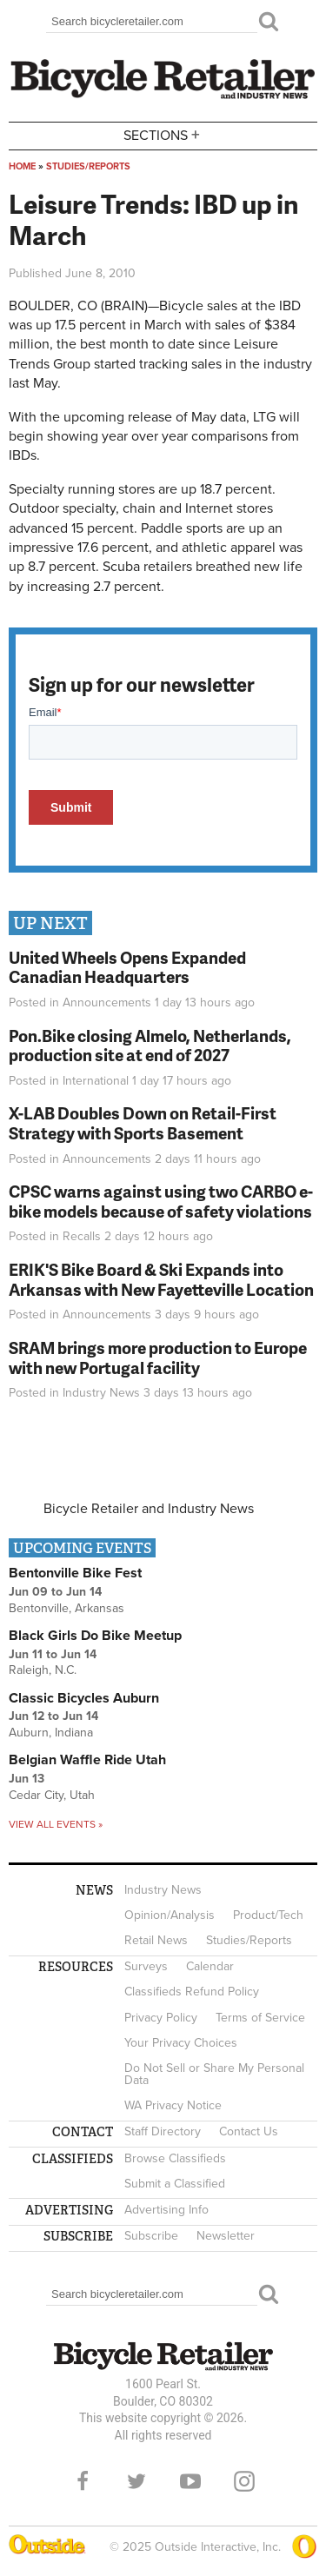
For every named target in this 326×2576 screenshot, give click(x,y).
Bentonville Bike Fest (75, 1573)
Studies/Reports (88, 166)
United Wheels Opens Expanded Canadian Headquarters (127, 967)
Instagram (244, 2481)
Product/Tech (268, 1915)
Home (22, 166)
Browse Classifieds (175, 2158)
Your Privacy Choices (180, 2042)
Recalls (82, 1236)
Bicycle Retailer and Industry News (148, 1508)
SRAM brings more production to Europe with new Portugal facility (158, 1357)
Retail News (156, 1940)
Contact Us (248, 2131)
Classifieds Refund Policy (191, 1991)
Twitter (136, 2481)
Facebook (82, 2481)
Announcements (107, 1002)
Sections (163, 134)
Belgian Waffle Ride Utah (87, 1760)
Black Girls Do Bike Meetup (95, 1635)
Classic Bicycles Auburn (84, 1698)
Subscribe (151, 2235)
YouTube (190, 2481)
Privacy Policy (160, 2017)
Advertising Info (166, 2209)
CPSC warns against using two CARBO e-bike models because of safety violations (161, 1201)
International (96, 1080)
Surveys (146, 1966)
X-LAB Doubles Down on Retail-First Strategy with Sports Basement (142, 1123)
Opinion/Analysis (169, 1915)
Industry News (101, 1392)
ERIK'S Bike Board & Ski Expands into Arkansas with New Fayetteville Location (161, 1279)
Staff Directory (162, 2131)
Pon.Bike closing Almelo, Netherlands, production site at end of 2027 (150, 1045)
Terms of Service (260, 2017)
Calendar (210, 1966)
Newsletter (225, 2235)
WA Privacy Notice (173, 2105)
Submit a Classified (174, 2183)
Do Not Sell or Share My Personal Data (214, 2074)
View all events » (56, 1824)
